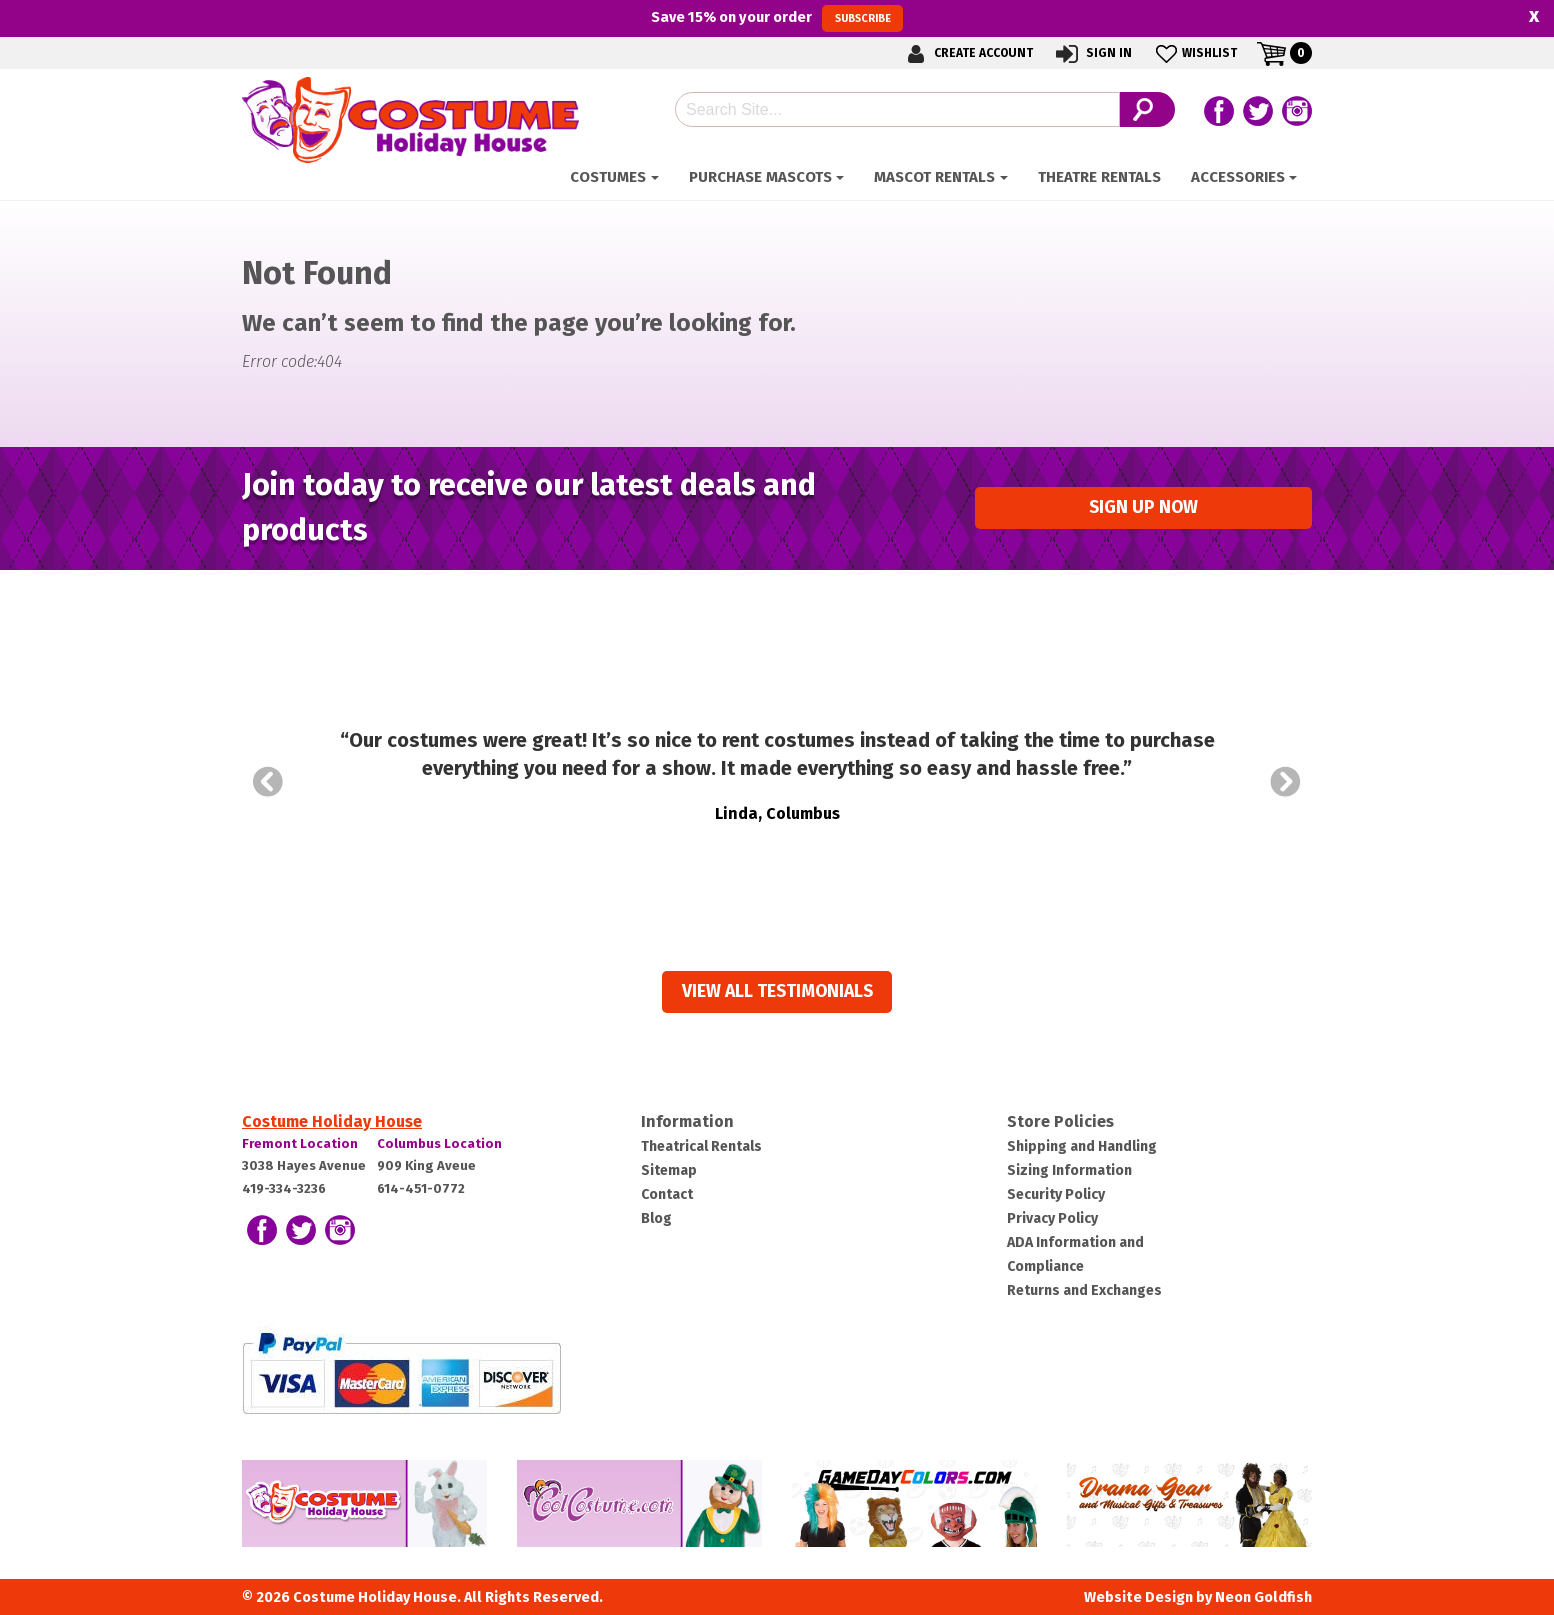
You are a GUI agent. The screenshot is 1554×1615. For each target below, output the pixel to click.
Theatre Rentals (1099, 177)
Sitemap (669, 1170)
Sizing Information (1069, 1170)
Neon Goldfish (1263, 1597)
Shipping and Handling (1082, 1146)
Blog (656, 1218)
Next (1286, 782)
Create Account (967, 53)
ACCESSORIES (1238, 177)
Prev (268, 782)
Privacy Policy (1052, 1218)
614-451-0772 (421, 1188)
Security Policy (1056, 1194)
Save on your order (776, 18)
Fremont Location (300, 1143)
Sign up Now (1143, 507)
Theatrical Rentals (701, 1146)
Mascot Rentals (934, 177)
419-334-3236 (284, 1188)
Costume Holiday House (332, 1121)
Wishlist (1194, 53)
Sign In (1092, 53)
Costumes (608, 177)
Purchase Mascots (760, 177)
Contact (667, 1194)
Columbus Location (439, 1143)
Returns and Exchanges (1084, 1290)
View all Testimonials (777, 991)
